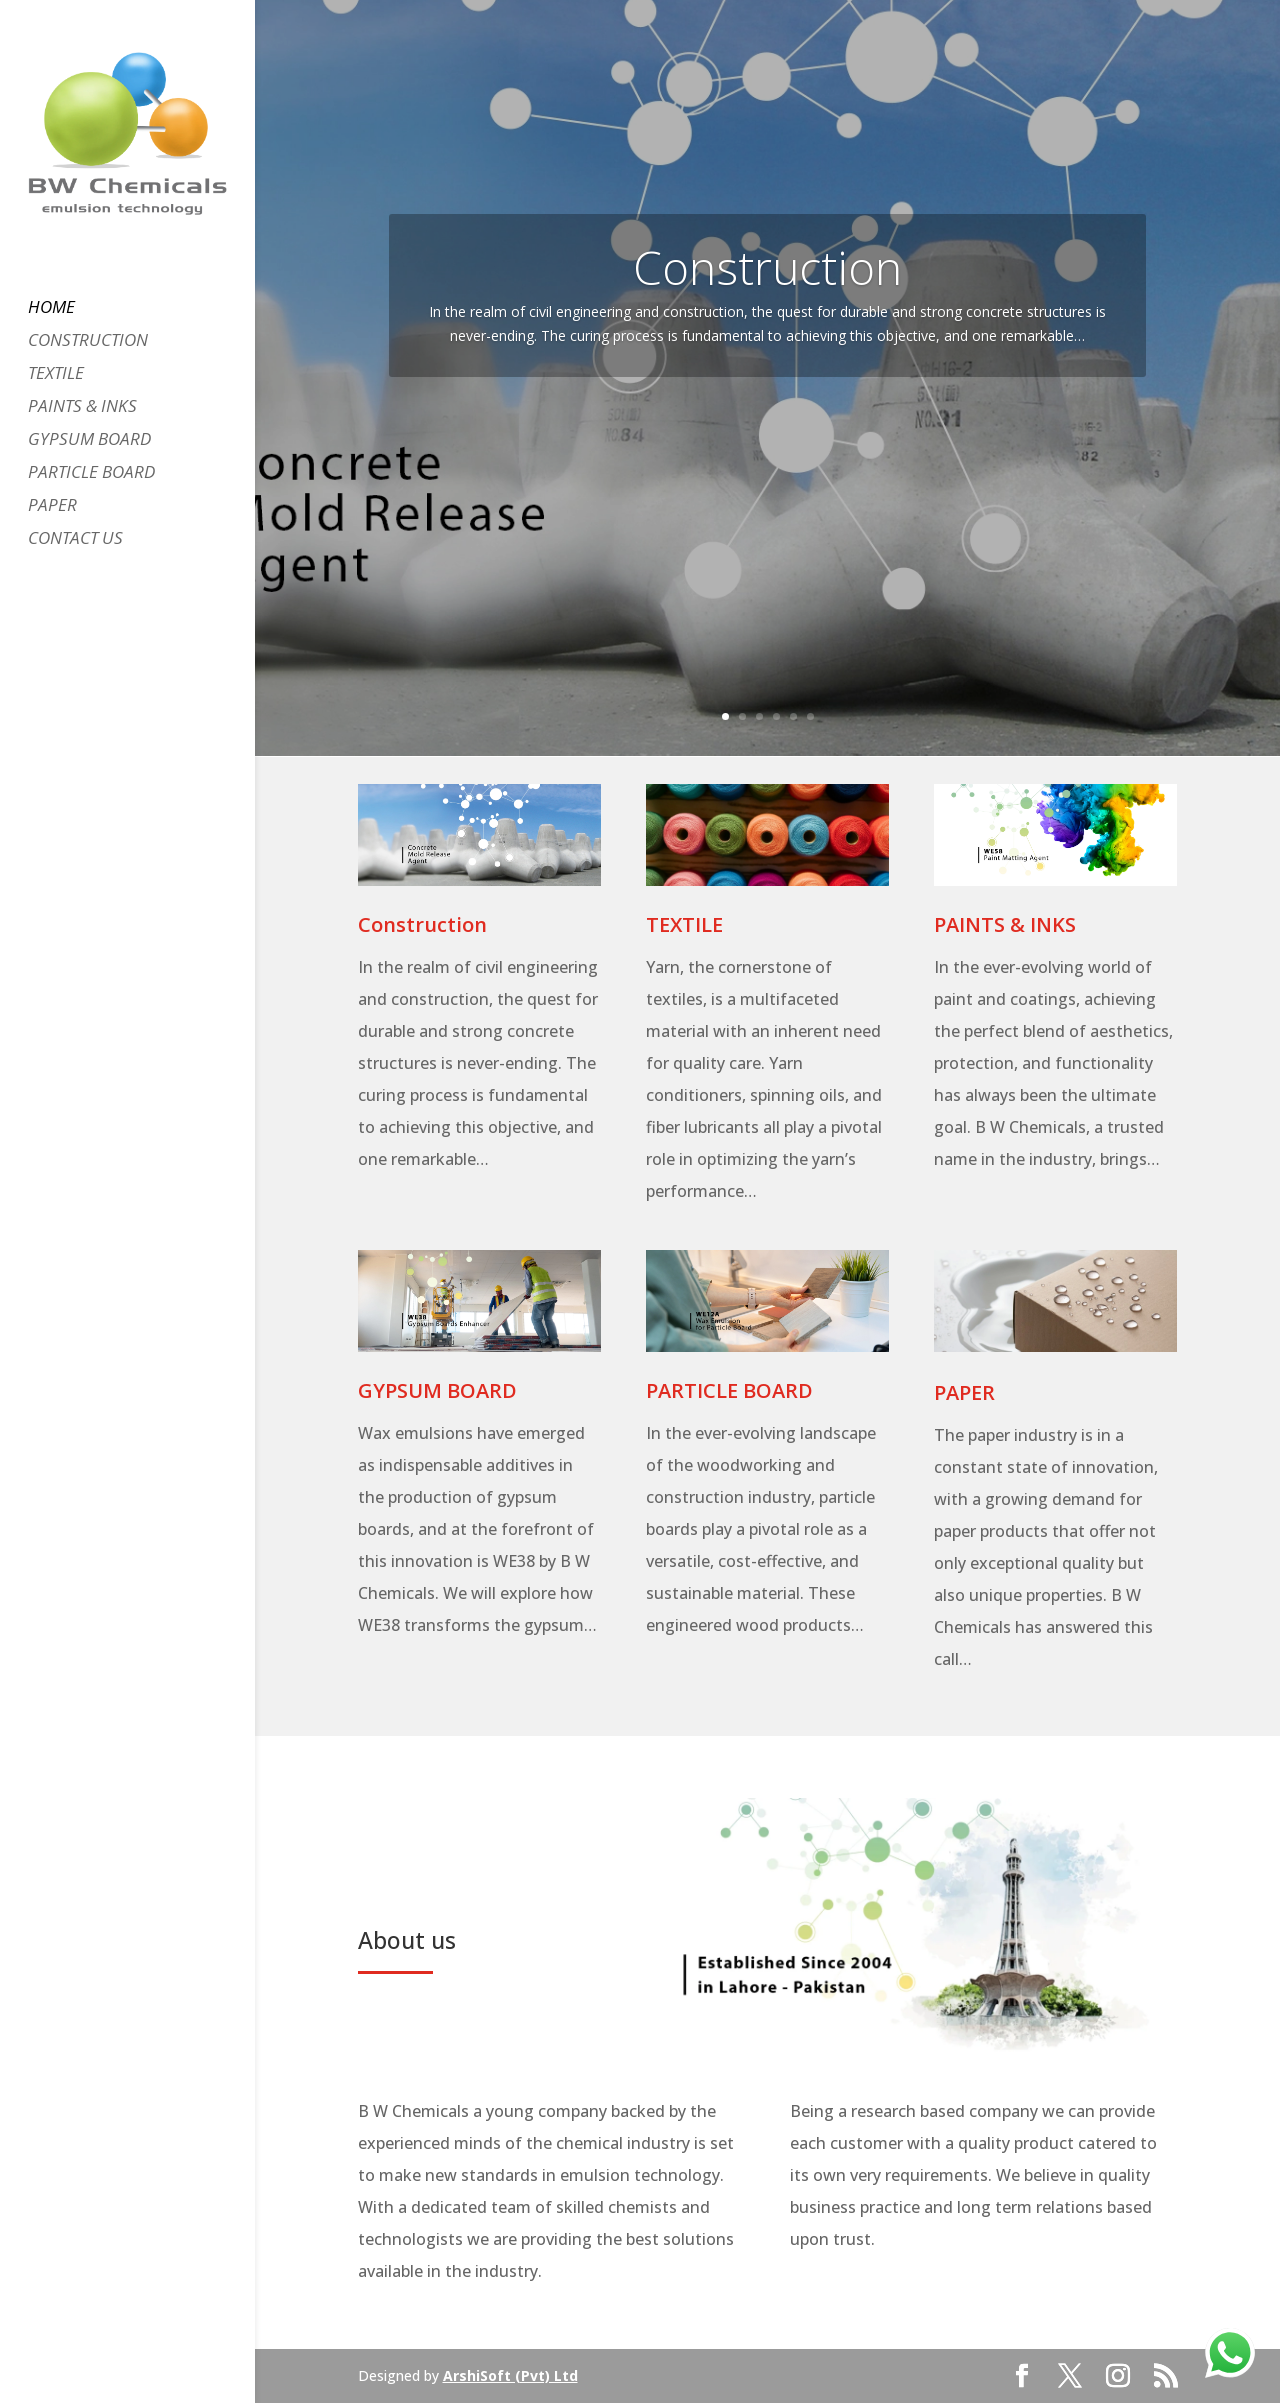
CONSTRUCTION (88, 342)
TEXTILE (56, 375)
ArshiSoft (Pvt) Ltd (510, 2375)
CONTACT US (75, 540)
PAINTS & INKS (82, 408)
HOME (51, 309)
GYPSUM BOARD (89, 441)
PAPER (52, 507)
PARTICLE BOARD (91, 474)
